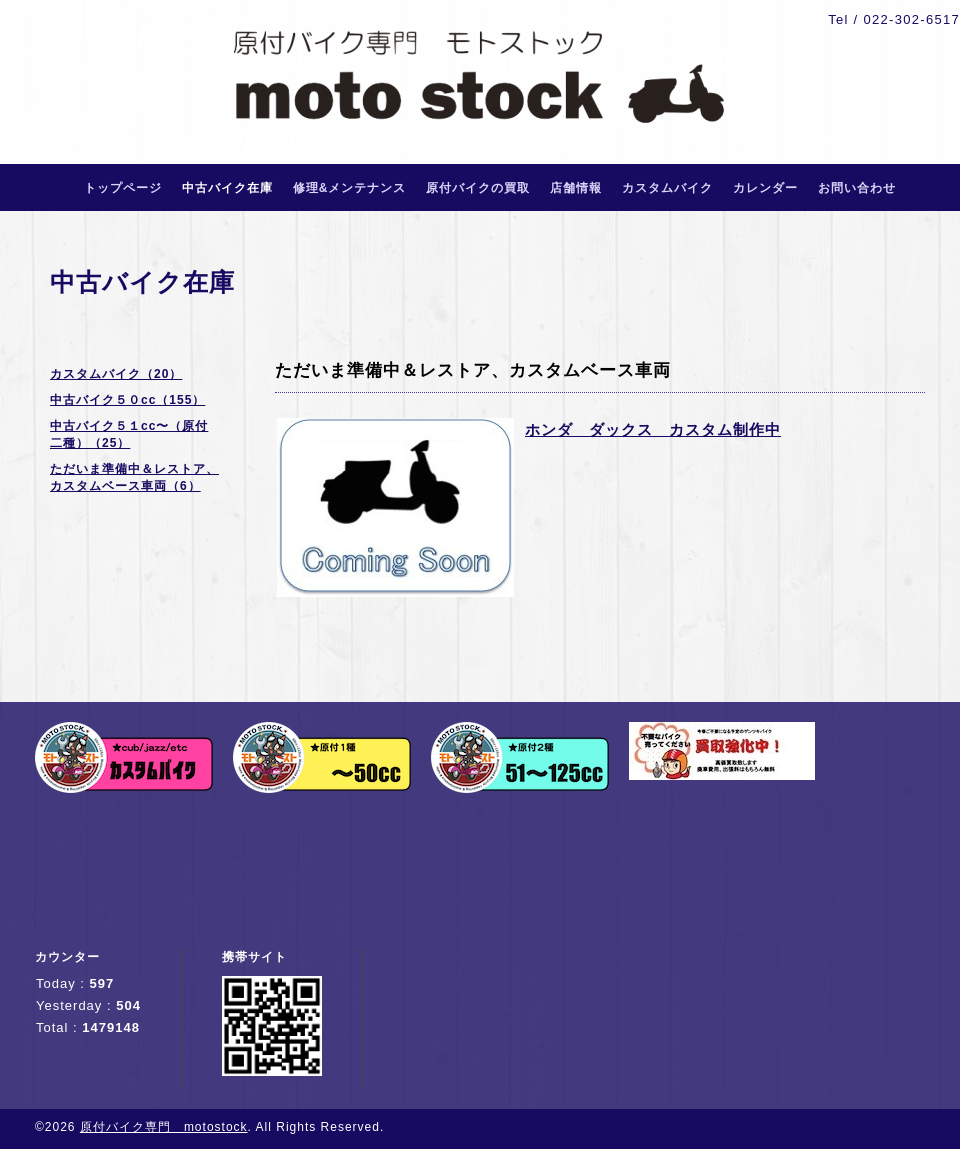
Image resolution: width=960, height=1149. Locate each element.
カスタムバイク (667, 188)
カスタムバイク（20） (116, 374)
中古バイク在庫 (227, 188)
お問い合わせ (857, 188)
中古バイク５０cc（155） (127, 400)
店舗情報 (576, 188)
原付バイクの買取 (478, 188)
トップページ (123, 188)
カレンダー (765, 188)
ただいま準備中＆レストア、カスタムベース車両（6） (134, 477)
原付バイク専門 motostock (164, 1127)
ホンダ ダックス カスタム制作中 (653, 429)
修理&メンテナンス (350, 188)
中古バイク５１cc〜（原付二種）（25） (129, 434)
